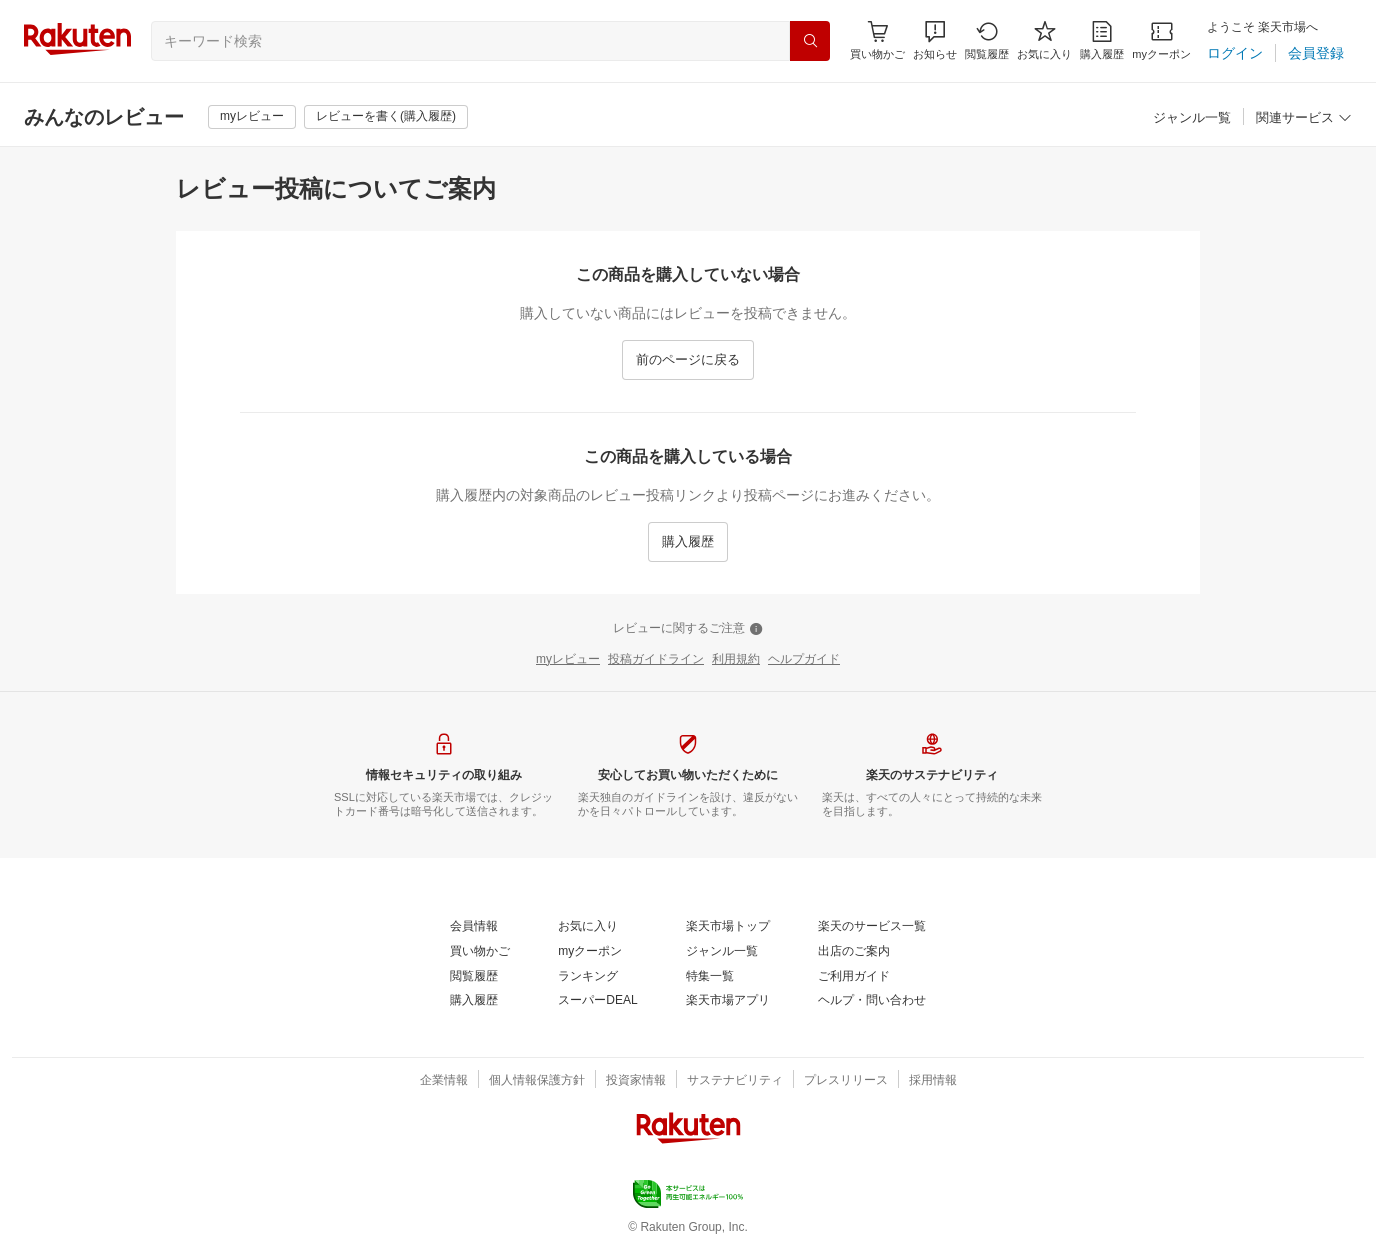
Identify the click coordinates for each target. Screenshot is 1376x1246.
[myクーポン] (1161, 40)
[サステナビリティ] (735, 1081)
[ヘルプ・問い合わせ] (872, 1001)
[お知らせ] (935, 40)
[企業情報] (444, 1081)
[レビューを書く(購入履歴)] (386, 117)
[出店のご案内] (854, 952)
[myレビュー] (252, 117)
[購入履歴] (1102, 40)
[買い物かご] (480, 952)
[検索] (810, 41)
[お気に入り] (1044, 40)
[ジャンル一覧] (1192, 118)
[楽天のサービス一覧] (872, 927)
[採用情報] (933, 1081)
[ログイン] (1235, 53)
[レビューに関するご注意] (688, 629)
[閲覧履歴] (987, 40)
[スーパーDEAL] (597, 1001)
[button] (935, 40)
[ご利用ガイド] (854, 977)
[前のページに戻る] (688, 360)
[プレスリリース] (846, 1081)
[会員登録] (1316, 53)
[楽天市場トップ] (728, 927)
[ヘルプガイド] (804, 660)
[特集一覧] (710, 977)
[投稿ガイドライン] (656, 660)
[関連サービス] (1304, 118)
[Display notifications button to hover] (877, 40)
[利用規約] (736, 660)
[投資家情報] (636, 1081)
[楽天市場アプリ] (728, 1001)
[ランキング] (588, 977)
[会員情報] (474, 927)
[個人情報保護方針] (537, 1081)
